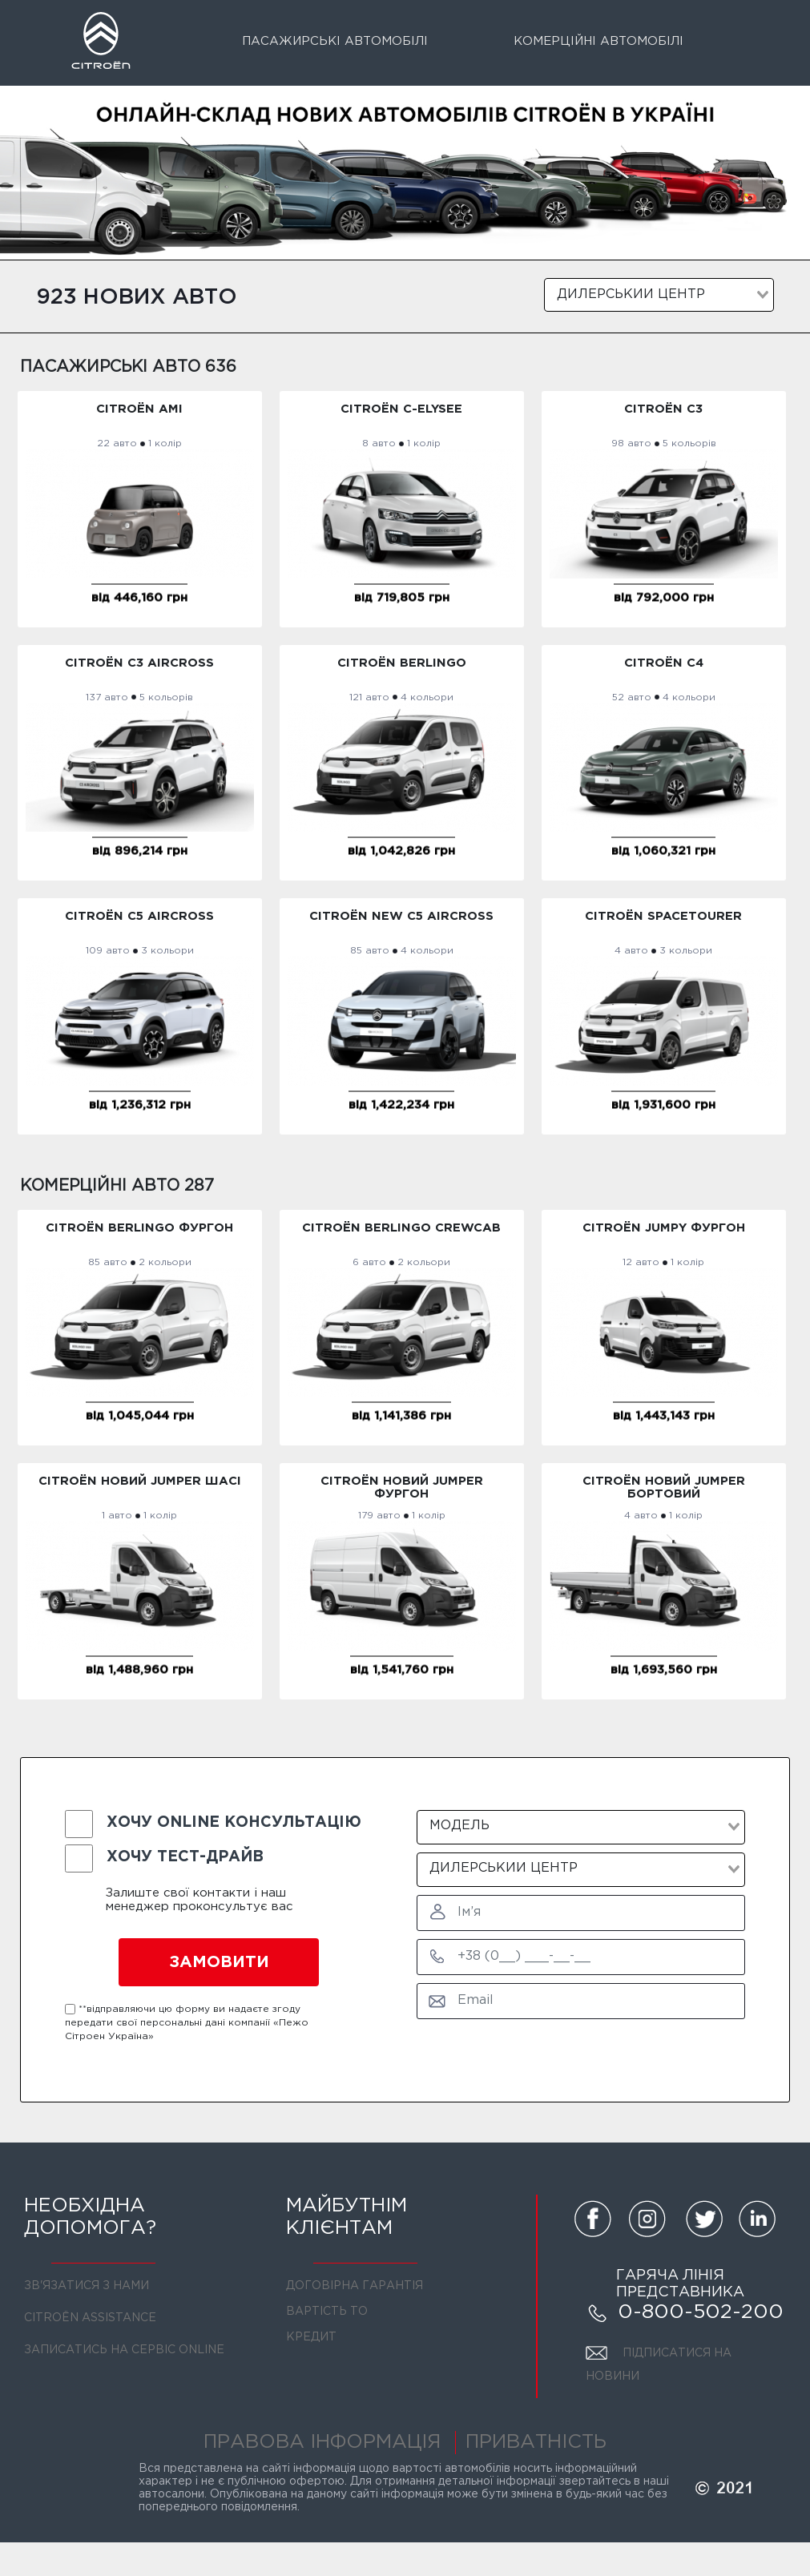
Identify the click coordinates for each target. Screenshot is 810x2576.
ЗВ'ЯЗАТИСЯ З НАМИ (86, 2286)
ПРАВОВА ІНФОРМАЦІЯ (322, 2443)
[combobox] (659, 295)
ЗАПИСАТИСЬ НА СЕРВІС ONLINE (124, 2350)
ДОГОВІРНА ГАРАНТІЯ (354, 2286)
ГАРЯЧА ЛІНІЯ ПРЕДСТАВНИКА (680, 2284)
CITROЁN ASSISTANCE (90, 2318)
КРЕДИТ (311, 2337)
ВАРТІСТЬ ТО (327, 2311)
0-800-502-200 (685, 2314)
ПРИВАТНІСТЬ (535, 2443)
